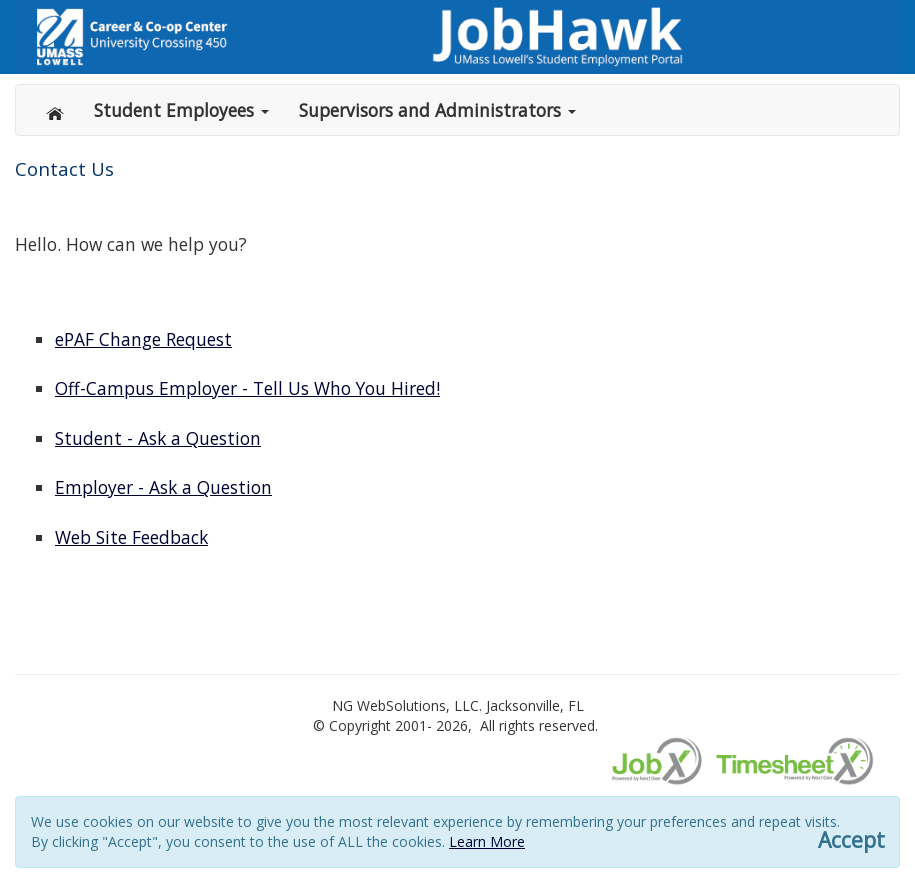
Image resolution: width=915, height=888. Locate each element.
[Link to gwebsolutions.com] (457, 37)
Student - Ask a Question (158, 438)
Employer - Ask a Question (163, 487)
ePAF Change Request (143, 339)
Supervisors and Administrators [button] (437, 110)
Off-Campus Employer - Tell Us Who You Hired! (247, 388)
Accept (851, 840)
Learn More (487, 841)
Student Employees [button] (181, 110)
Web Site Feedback (131, 537)
